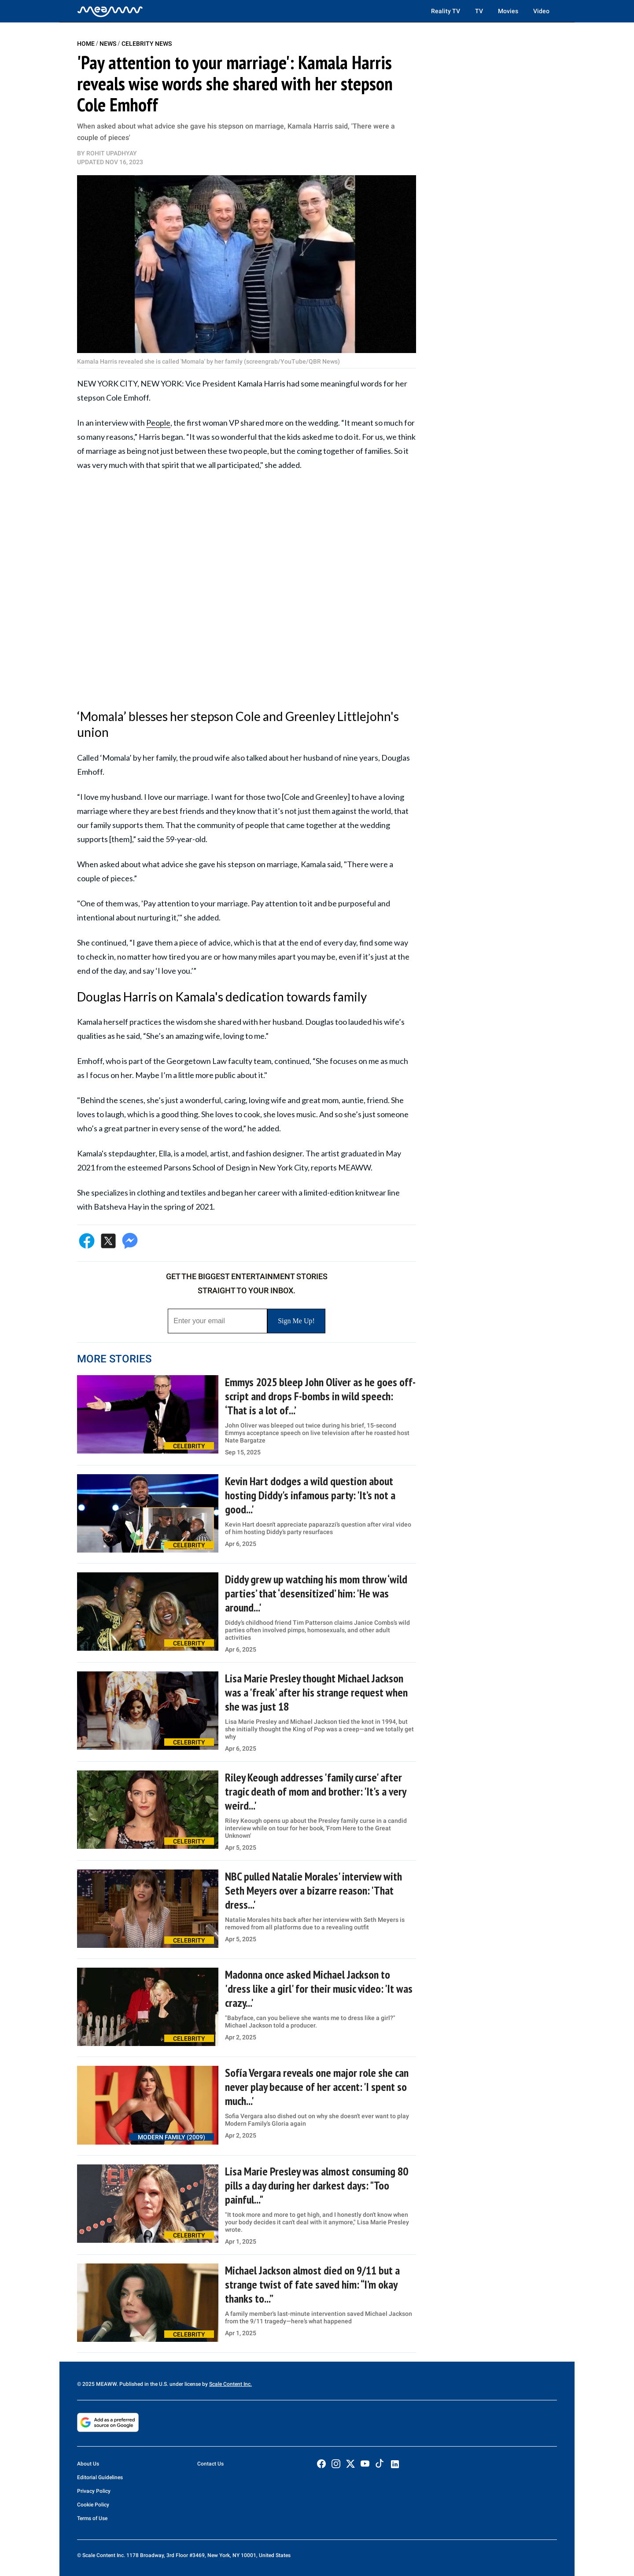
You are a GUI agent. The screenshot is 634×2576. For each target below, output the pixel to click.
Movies (508, 11)
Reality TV (445, 11)
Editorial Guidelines (100, 2477)
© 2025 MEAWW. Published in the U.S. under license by (143, 2384)
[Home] (110, 11)
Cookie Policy (93, 2505)
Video (541, 11)
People (158, 422)
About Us (88, 2464)
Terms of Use (92, 2518)
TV (479, 11)
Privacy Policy (94, 2491)
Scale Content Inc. (230, 2384)
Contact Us (210, 2464)
